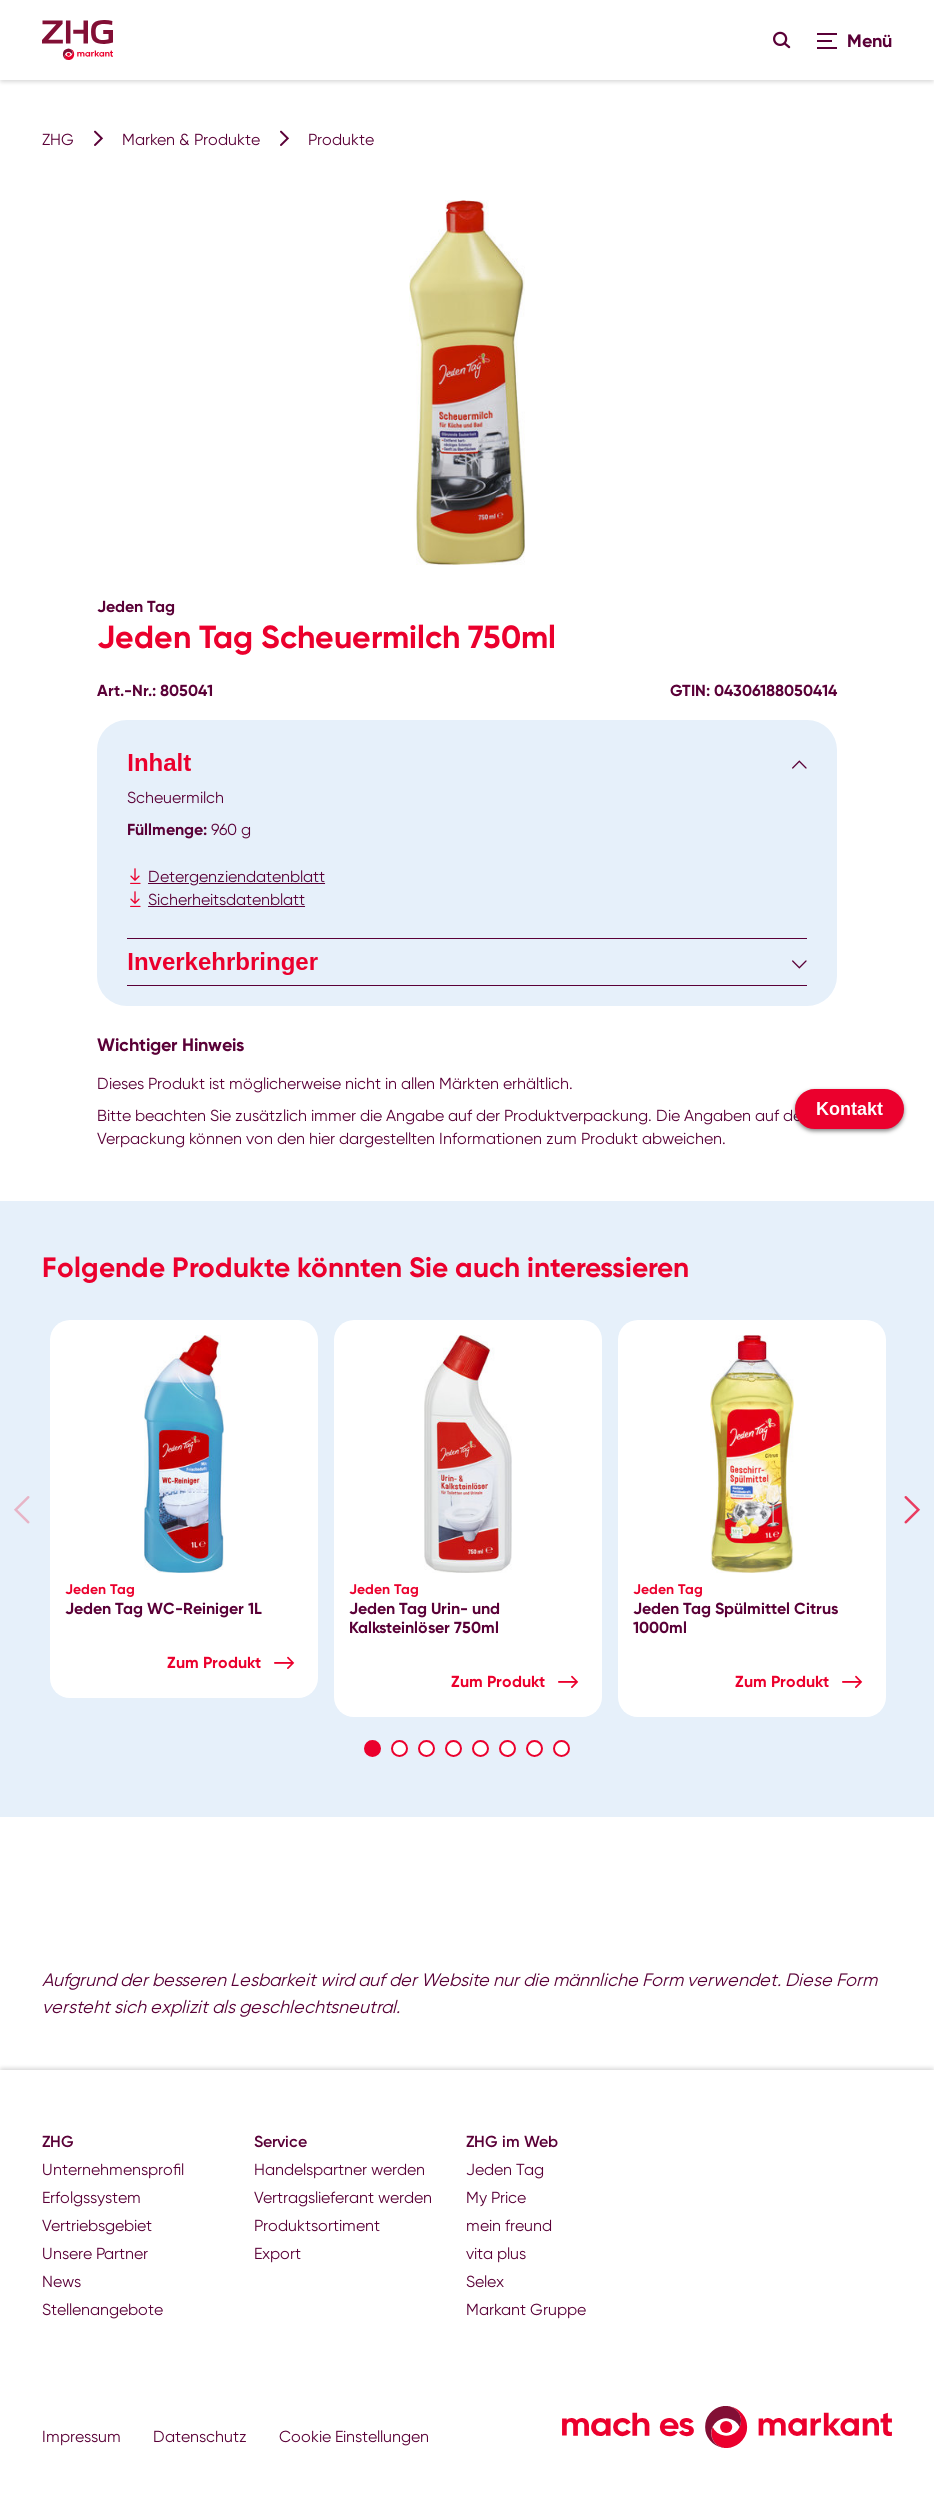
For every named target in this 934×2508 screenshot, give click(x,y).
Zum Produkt (214, 1662)
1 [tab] (372, 1748)
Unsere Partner (95, 2253)
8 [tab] (561, 1748)
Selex (485, 2281)
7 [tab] (534, 1748)
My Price (496, 2197)
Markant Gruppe (526, 2309)
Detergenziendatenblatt (236, 876)
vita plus (496, 2253)
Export (277, 2253)
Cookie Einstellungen (354, 2436)
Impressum (81, 2436)
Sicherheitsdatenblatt (226, 899)
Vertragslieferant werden (343, 2197)
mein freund (509, 2225)
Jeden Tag (505, 2169)
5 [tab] (480, 1748)
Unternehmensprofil (113, 2169)
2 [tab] (399, 1748)
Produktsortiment (317, 2225)
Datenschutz (200, 2436)
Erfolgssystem (91, 2197)
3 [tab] (426, 1748)
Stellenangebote (102, 2309)
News (61, 2281)
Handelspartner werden (339, 2169)
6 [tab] (507, 1748)
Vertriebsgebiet (97, 2225)
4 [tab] (453, 1748)
